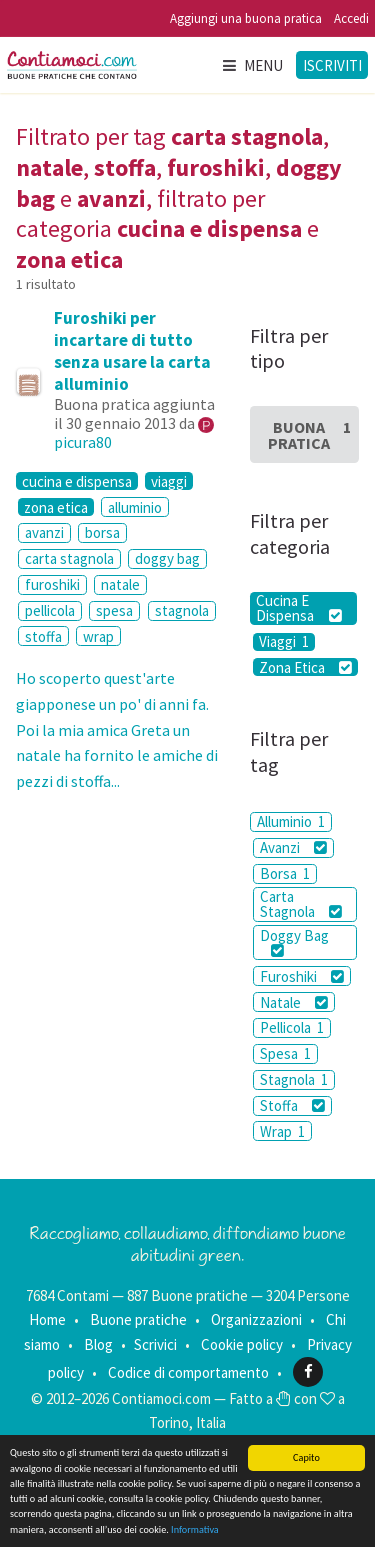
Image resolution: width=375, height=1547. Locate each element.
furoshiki (52, 584)
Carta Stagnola (301, 904)
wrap (98, 636)
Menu (252, 65)
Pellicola (292, 1027)
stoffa (43, 636)
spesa (114, 610)
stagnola (182, 610)
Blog (98, 1344)
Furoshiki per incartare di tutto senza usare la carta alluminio (132, 351)
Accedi (351, 18)
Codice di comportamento (188, 1371)
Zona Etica (305, 667)
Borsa (285, 873)
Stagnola (294, 1079)
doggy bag (167, 558)
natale (120, 584)
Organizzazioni (256, 1319)
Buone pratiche (138, 1319)
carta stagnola (69, 558)
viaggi (169, 481)
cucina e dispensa (77, 481)
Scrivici (155, 1344)
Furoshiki (302, 976)
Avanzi (293, 847)
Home (47, 1319)
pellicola (50, 610)
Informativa (195, 1529)
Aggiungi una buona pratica (246, 18)
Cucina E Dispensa (298, 608)
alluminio (135, 507)
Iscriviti (332, 65)
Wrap (282, 1131)
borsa (102, 532)
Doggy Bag (294, 942)
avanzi (44, 532)
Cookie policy (242, 1344)
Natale (294, 1002)
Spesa (285, 1053)
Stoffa (292, 1105)
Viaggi (284, 642)
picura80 (83, 442)
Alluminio (291, 821)
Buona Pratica (309, 435)
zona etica (56, 507)
